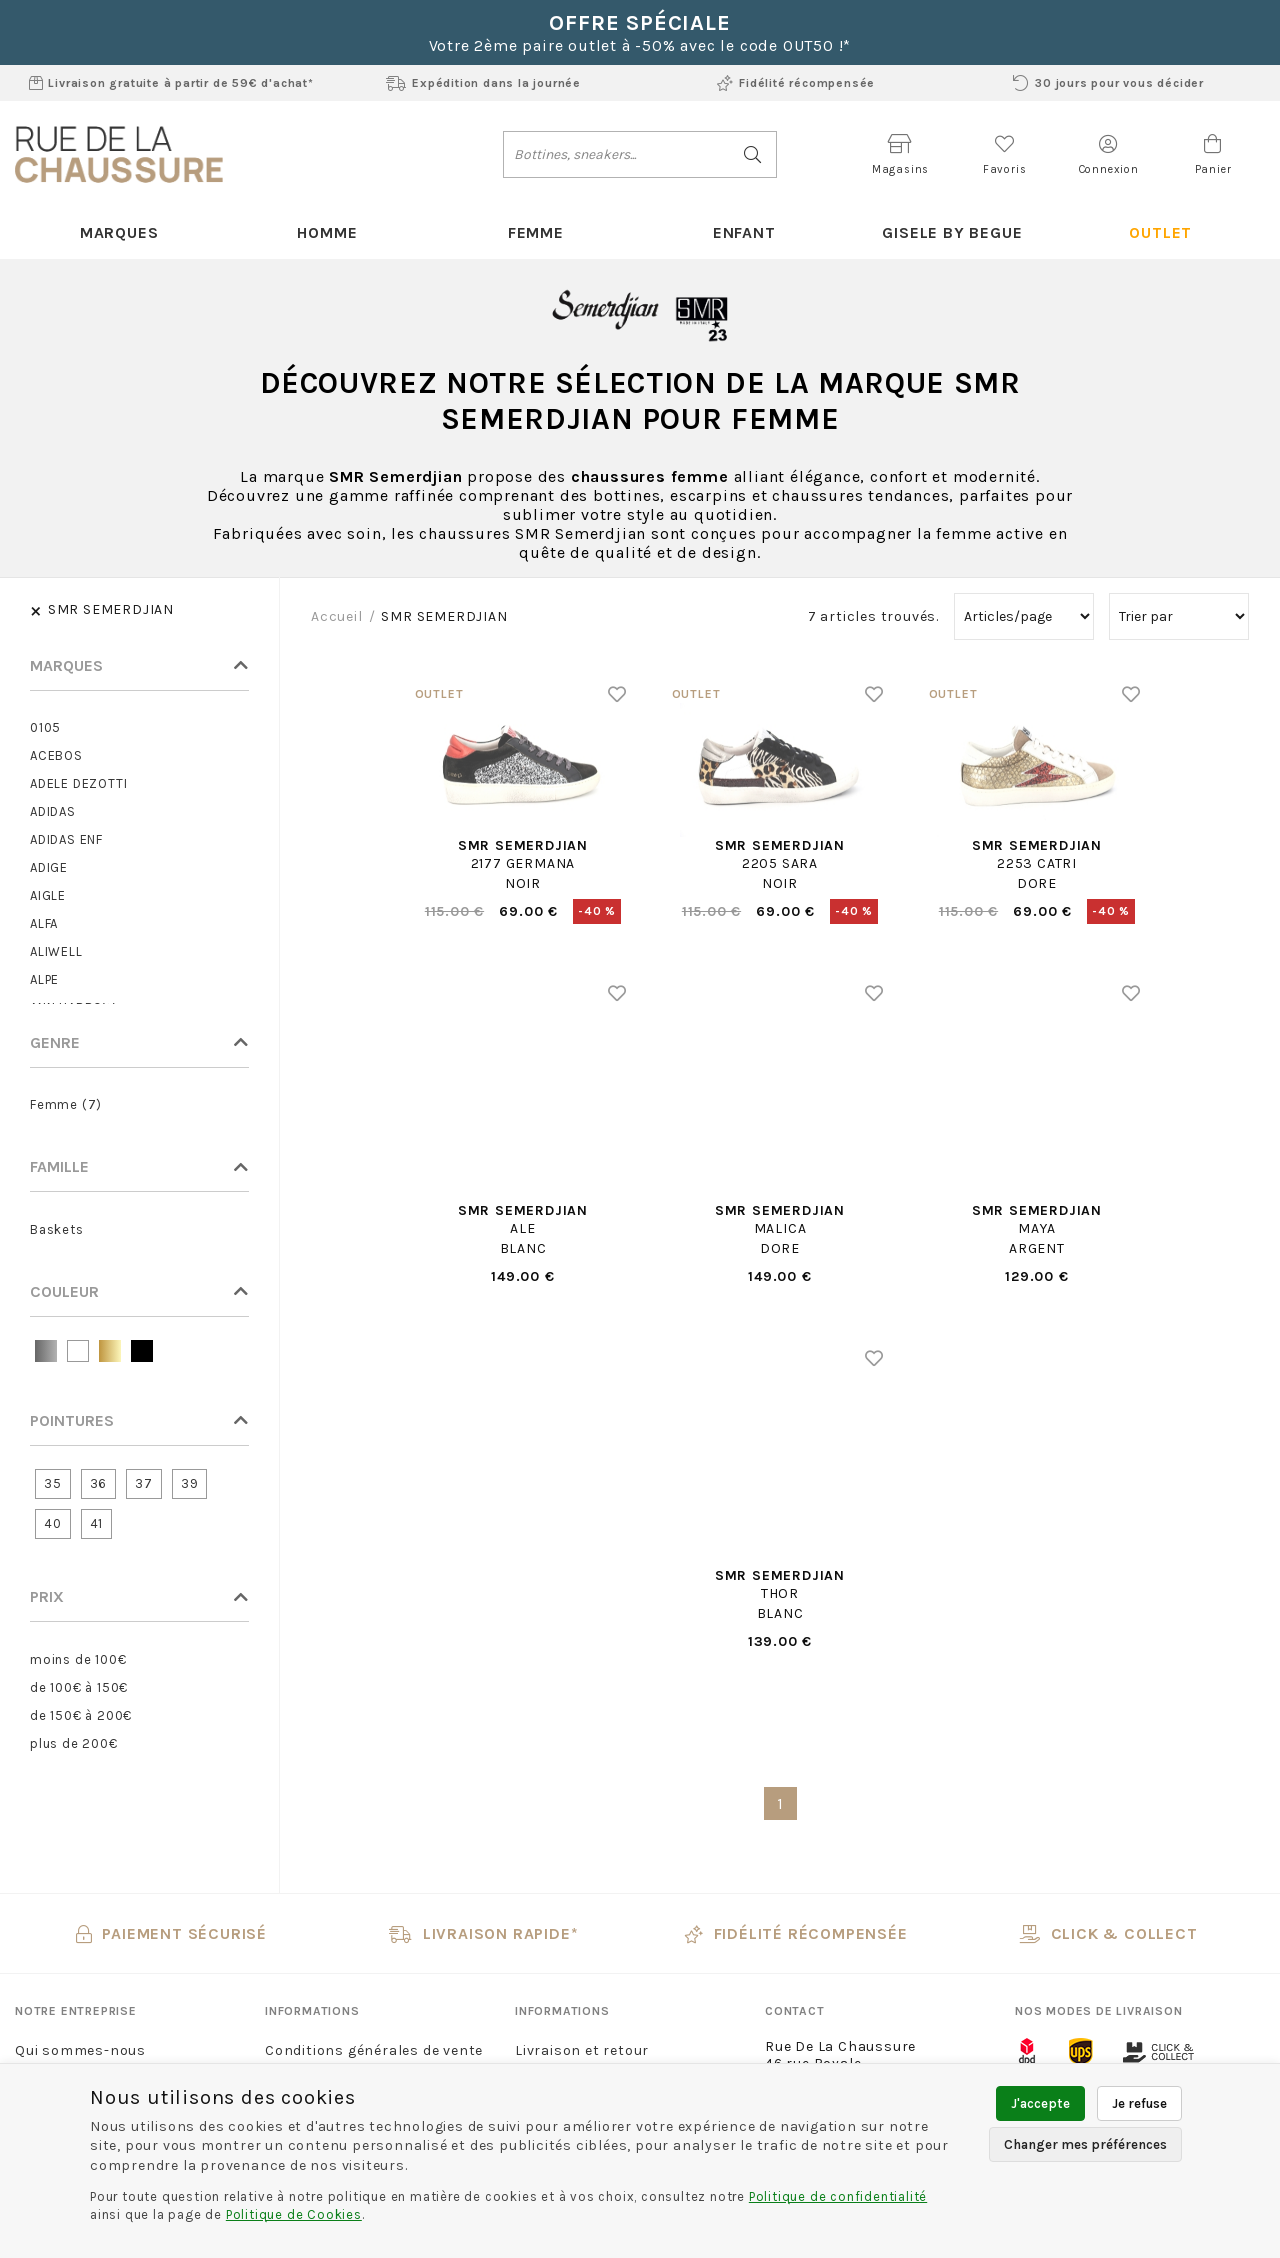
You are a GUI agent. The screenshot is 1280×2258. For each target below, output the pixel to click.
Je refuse (1139, 2103)
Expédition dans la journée (483, 83)
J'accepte (1040, 2103)
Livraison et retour (582, 2050)
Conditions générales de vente (374, 2050)
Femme (536, 232)
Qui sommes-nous (80, 2050)
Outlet (1160, 232)
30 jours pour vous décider (1108, 83)
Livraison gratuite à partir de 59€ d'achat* (171, 83)
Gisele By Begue (952, 232)
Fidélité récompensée (796, 83)
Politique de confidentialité (838, 2196)
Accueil (337, 616)
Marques (119, 232)
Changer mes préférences (1085, 2144)
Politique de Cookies (294, 2214)
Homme (327, 232)
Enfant (744, 232)
